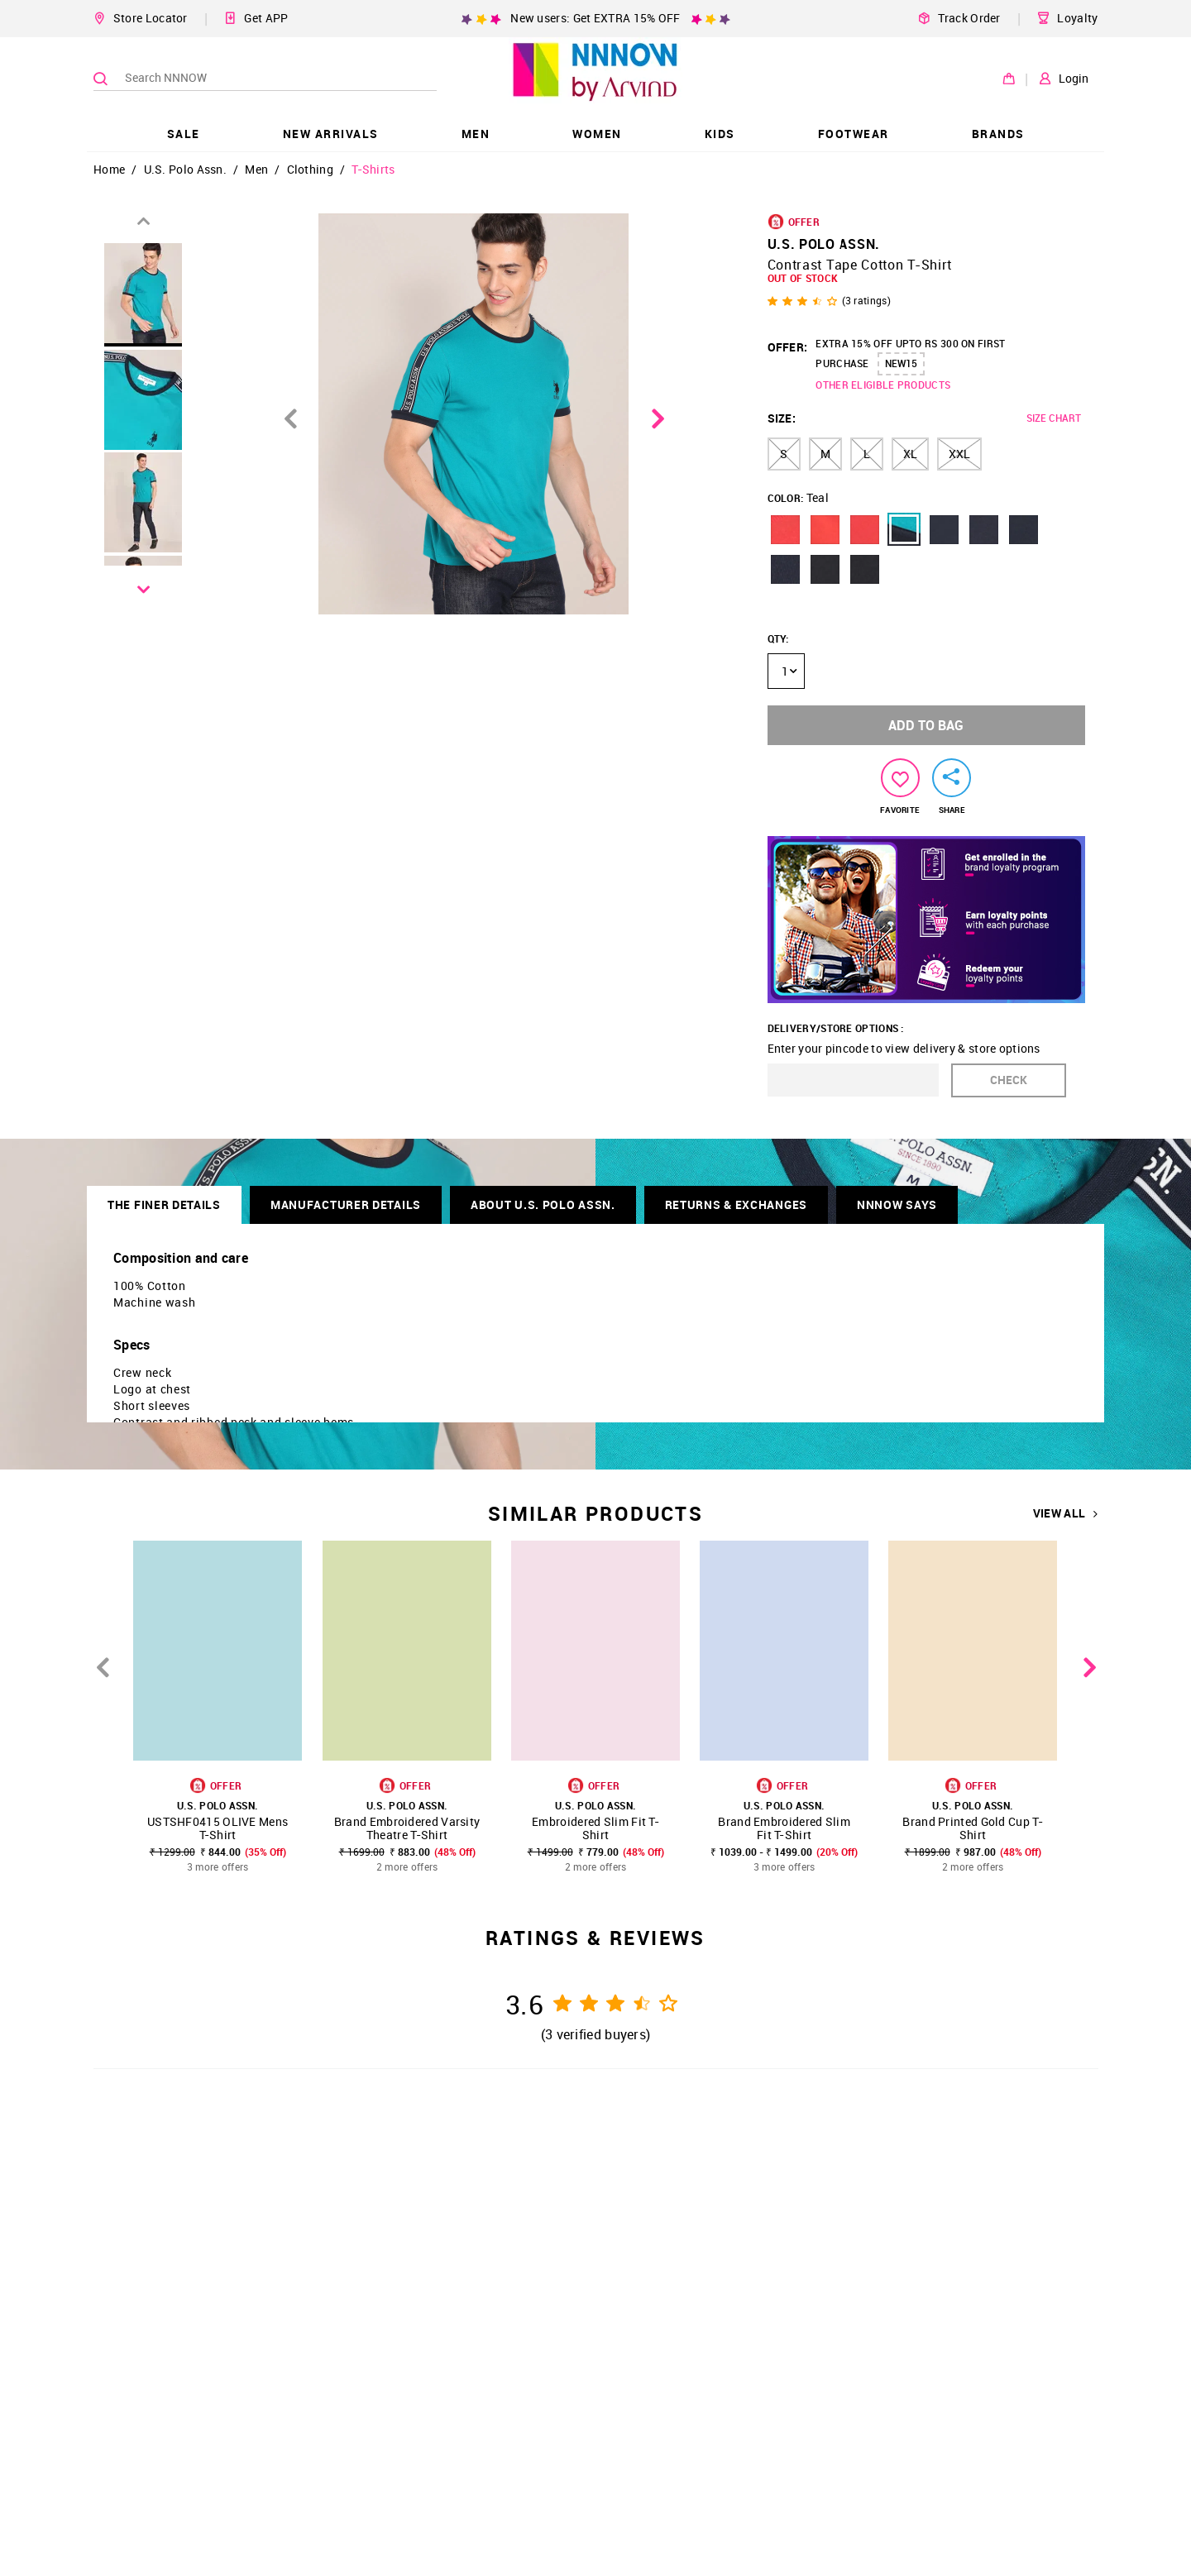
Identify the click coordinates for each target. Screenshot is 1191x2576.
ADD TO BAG (926, 725)
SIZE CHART (1053, 417)
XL (910, 453)
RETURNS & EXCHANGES (736, 1204)
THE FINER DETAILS (164, 1204)
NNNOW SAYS (897, 1204)
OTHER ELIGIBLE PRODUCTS (883, 384)
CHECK (1008, 1079)
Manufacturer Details (345, 1204)
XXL (959, 453)
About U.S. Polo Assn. (543, 1204)
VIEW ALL (1065, 1513)
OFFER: (788, 347)
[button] (784, 529)
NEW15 (901, 363)
